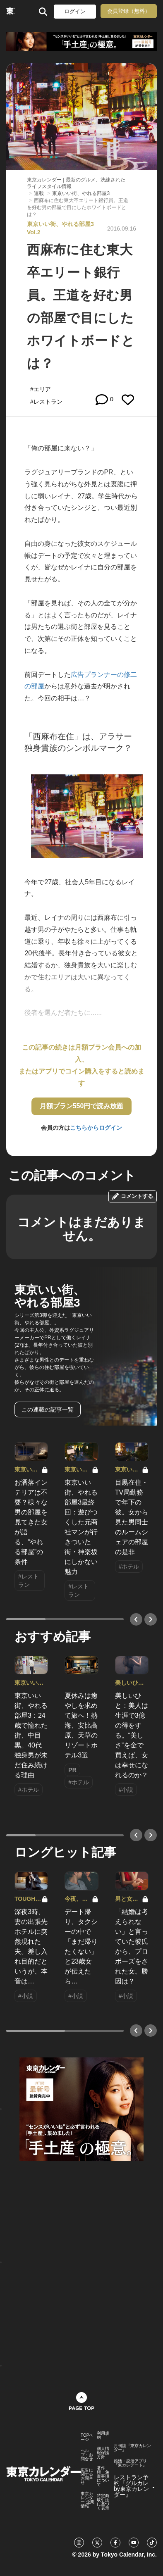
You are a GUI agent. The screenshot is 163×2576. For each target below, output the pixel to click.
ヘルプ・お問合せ (87, 2455)
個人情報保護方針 (103, 2453)
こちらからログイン (96, 1127)
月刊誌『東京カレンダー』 (132, 2448)
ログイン (75, 11)
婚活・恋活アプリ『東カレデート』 (130, 2463)
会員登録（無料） (128, 11)
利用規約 (103, 2435)
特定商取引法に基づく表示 (103, 2502)
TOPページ (87, 2437)
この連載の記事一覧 (48, 1409)
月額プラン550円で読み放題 (82, 1105)
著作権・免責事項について (103, 2476)
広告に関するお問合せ (87, 2476)
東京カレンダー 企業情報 (87, 2500)
